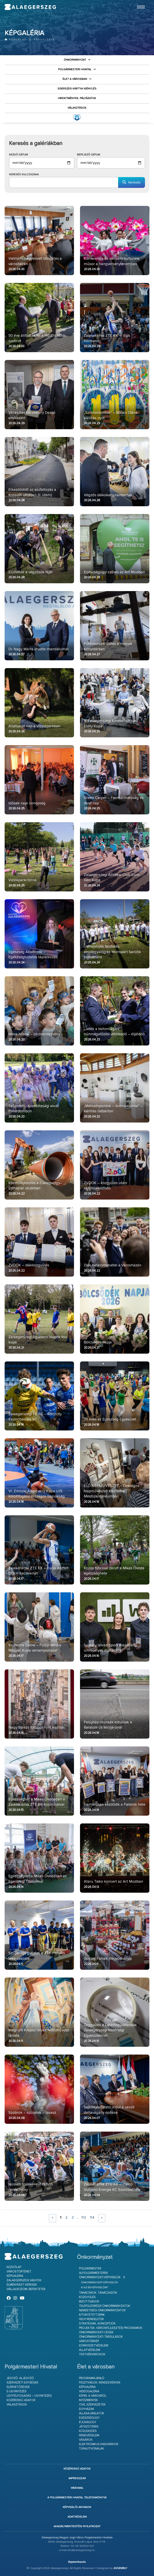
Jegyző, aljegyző (20, 2378)
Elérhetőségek (18, 2387)
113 (83, 2217)
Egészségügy (89, 2417)
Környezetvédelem (93, 2345)
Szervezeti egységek (22, 2382)
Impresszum (77, 2478)
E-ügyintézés (16, 2391)
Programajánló (91, 2378)
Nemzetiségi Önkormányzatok (102, 2310)
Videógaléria (89, 2391)
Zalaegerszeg (30, 7)
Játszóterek (89, 2426)
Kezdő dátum (18, 154)
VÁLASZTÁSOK (77, 107)
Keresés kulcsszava (24, 174)
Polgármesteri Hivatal (74, 69)
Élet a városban (75, 79)
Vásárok (86, 2439)
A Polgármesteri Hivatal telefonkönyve (77, 2497)
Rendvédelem (89, 2435)
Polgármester (90, 2268)
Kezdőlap (15, 39)
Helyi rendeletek (91, 2319)
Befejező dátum (88, 154)
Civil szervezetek (92, 2404)
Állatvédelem (89, 2349)
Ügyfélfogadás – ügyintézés (29, 2395)
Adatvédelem (77, 2516)
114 (92, 2217)
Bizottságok (89, 2301)
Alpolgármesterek (93, 2272)
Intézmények (88, 2400)
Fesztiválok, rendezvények (100, 2382)
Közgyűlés (87, 2297)
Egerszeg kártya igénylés (77, 88)
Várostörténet (19, 2271)
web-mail (77, 2488)
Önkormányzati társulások (101, 2336)
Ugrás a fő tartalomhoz (139, 2)
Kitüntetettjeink (92, 2314)
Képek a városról (92, 2395)
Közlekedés (88, 2431)
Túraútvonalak (91, 2448)
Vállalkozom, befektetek (26, 2289)
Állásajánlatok (91, 2413)
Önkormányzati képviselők (100, 2277)
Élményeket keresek (22, 2284)
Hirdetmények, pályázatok (77, 98)
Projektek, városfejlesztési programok (110, 2327)
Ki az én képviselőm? (94, 2287)
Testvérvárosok (92, 2354)
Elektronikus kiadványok (99, 2444)
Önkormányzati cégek (96, 2332)
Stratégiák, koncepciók (97, 2323)
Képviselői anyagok (77, 2507)
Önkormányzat (75, 59)
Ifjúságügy (87, 2422)
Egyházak (86, 2409)
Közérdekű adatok (21, 2400)
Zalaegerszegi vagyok (24, 2280)
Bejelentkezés (77, 2562)
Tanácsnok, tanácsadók (98, 2292)
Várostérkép (89, 2341)
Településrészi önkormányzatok (104, 2305)
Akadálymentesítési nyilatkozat (77, 2526)
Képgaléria (15, 2275)
